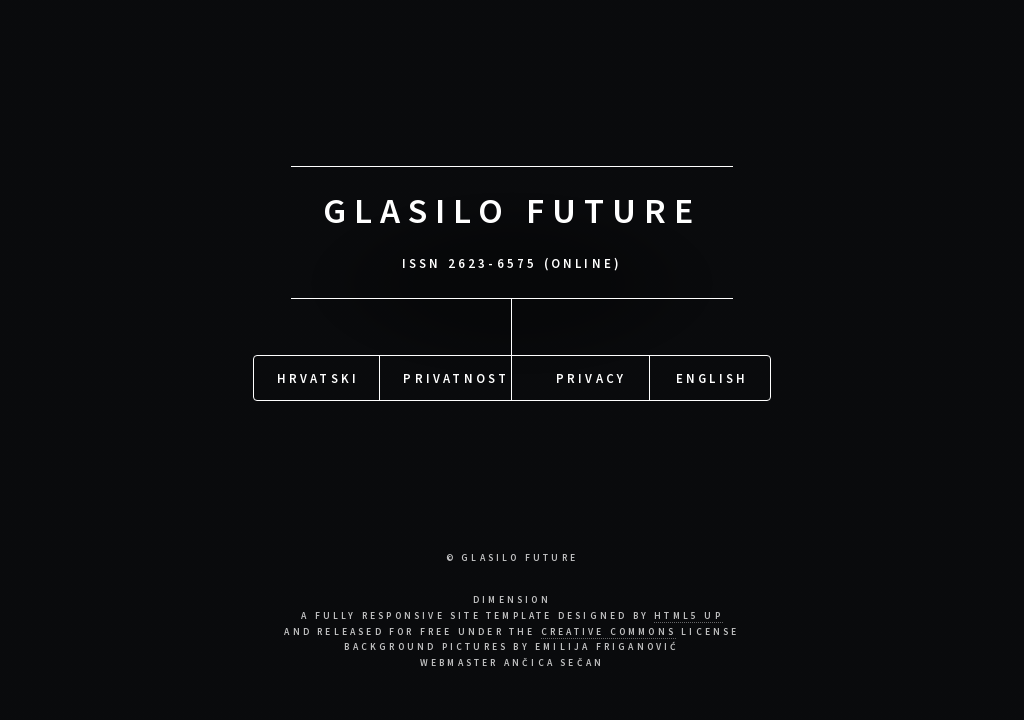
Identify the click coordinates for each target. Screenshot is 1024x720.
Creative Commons (608, 632)
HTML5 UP (688, 616)
